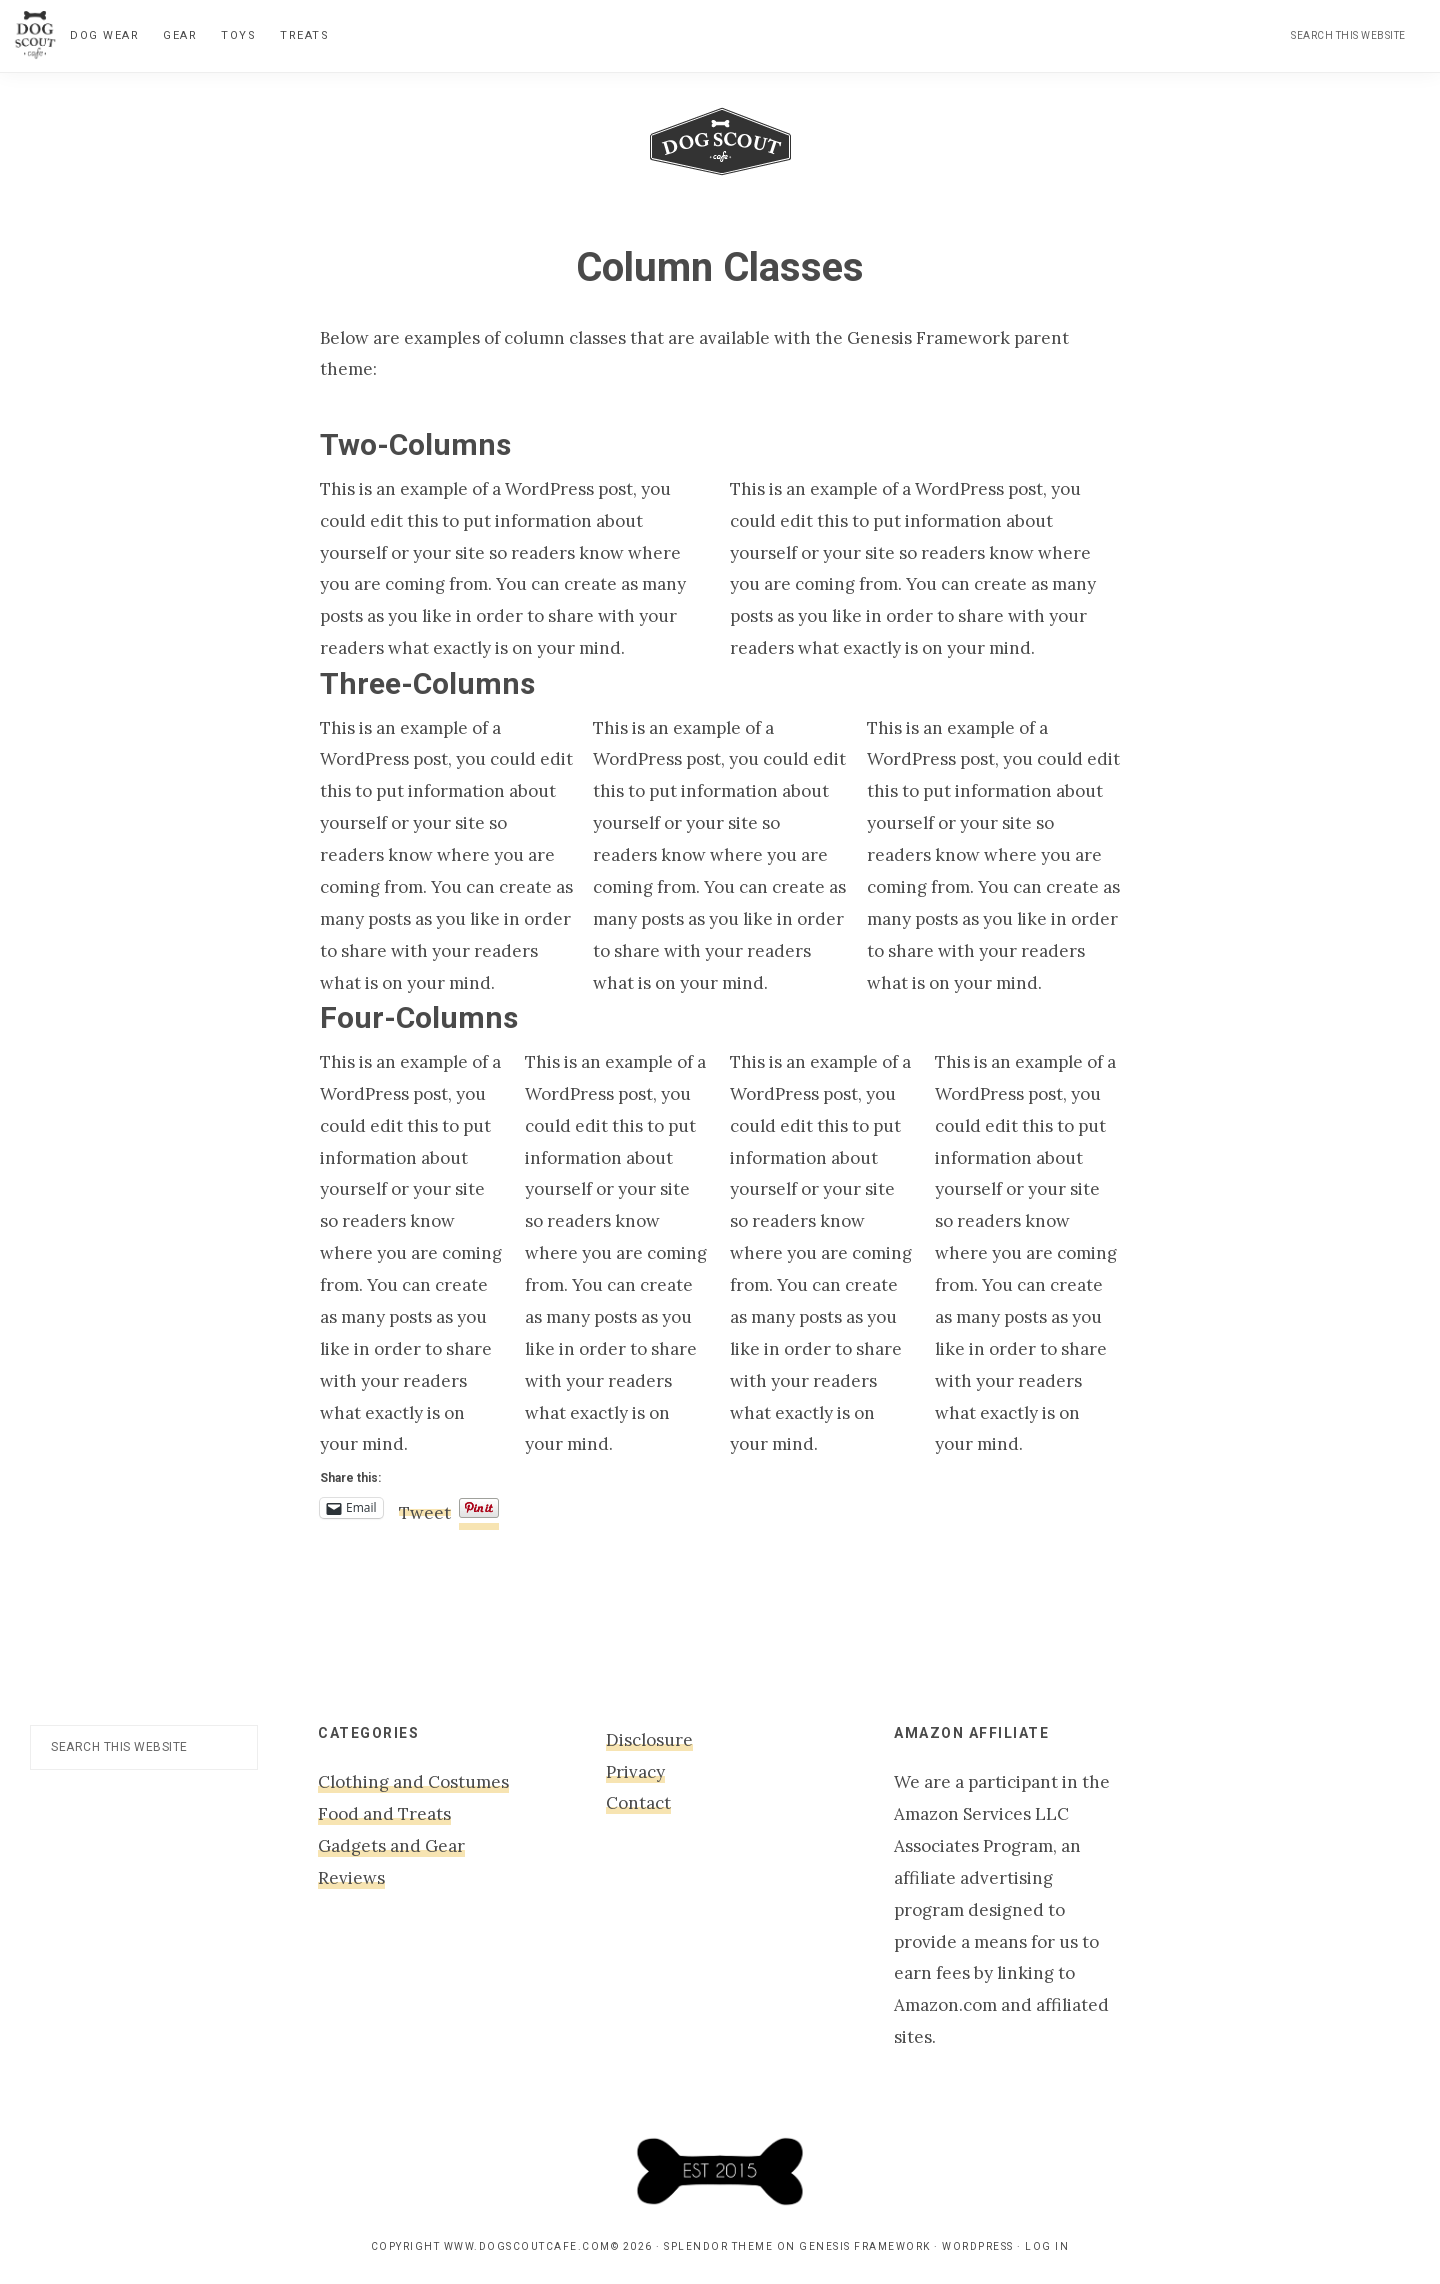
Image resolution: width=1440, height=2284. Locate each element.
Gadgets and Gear (391, 1846)
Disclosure (649, 1740)
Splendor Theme (718, 2246)
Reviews (351, 1878)
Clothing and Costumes (413, 1782)
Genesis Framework (865, 2246)
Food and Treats (384, 1814)
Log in (1047, 2246)
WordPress (978, 2246)
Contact (638, 1803)
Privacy (635, 1772)
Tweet (425, 1509)
